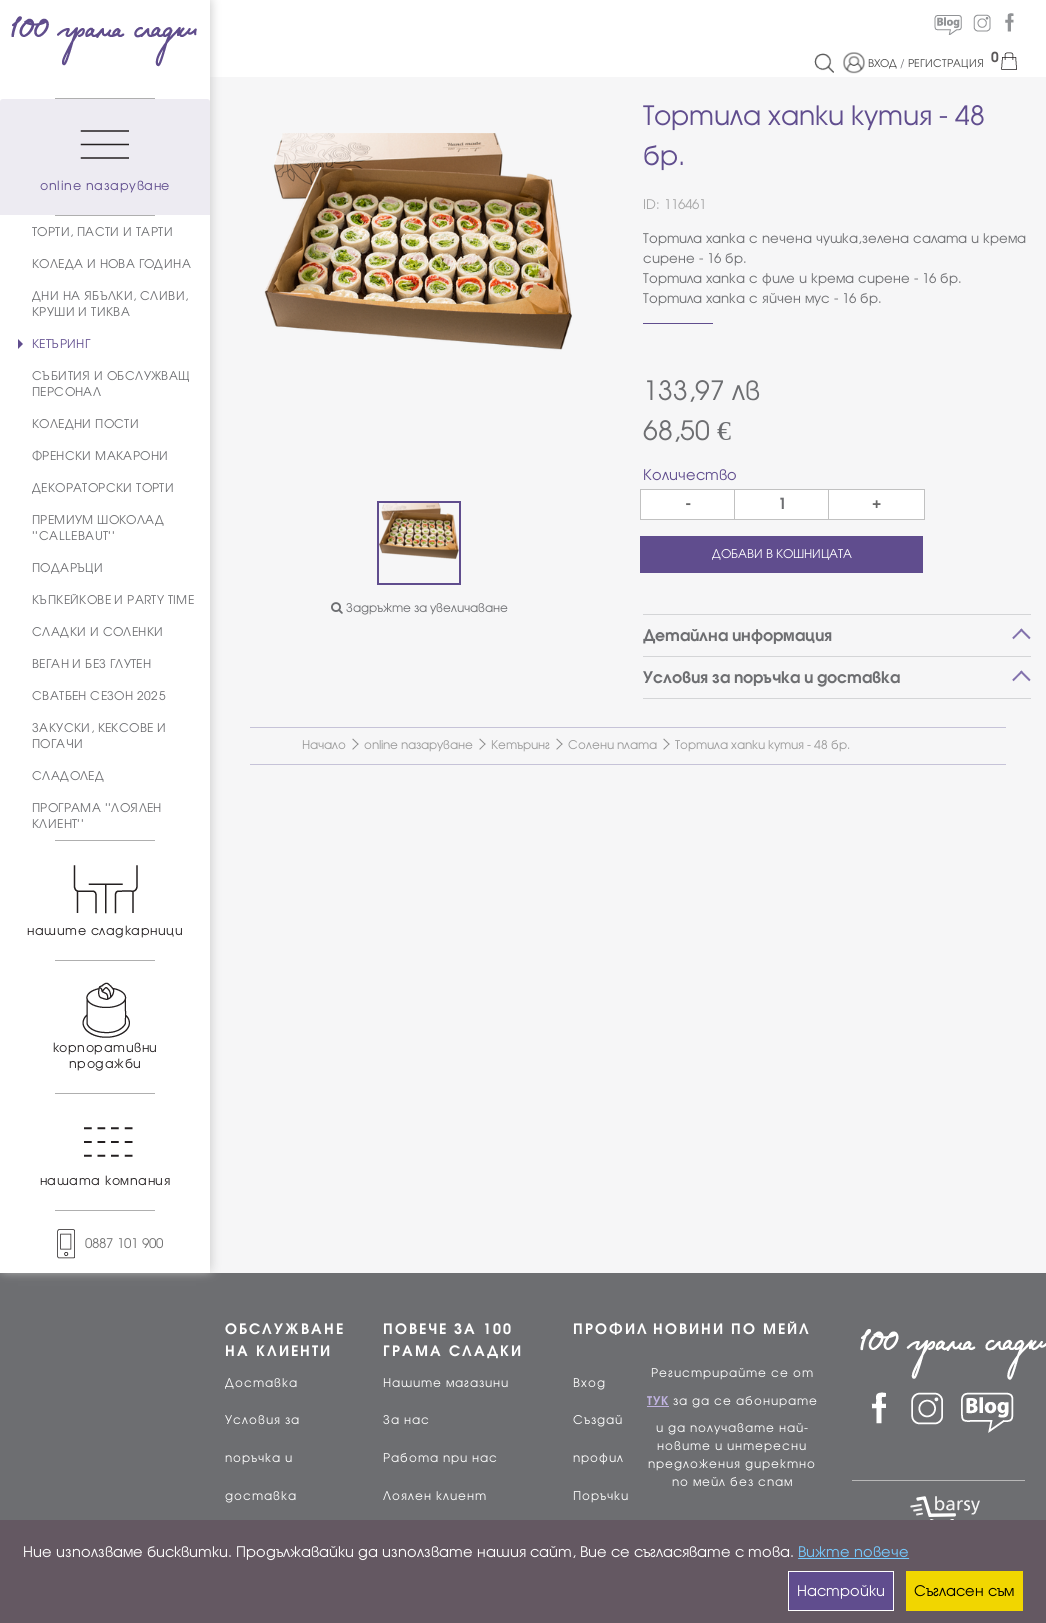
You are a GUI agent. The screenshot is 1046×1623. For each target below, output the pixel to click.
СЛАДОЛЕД (68, 776)
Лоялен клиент (435, 1496)
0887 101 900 (105, 1243)
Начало (324, 745)
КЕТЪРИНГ (61, 344)
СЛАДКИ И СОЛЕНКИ (97, 632)
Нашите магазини (446, 1383)
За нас (406, 1420)
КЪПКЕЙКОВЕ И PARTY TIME (113, 600)
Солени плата (612, 745)
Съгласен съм (964, 1591)
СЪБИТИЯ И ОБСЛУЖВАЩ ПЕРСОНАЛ (111, 384)
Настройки (841, 1591)
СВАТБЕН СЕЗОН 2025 (99, 696)
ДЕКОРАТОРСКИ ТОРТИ (103, 488)
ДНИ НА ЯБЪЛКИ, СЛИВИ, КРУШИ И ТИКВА (110, 304)
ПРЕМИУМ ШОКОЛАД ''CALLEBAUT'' (98, 528)
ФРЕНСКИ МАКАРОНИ (100, 456)
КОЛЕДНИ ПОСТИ (85, 424)
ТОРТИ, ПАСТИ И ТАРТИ (102, 232)
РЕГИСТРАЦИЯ (946, 63)
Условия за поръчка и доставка (262, 1458)
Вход (589, 1383)
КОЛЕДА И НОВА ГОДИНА (111, 264)
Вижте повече (853, 1552)
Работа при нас (440, 1458)
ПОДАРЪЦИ (67, 568)
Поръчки (601, 1496)
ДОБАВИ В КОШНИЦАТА (782, 554)
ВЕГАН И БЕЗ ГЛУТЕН (91, 664)
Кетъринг (520, 745)
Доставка (261, 1383)
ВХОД (882, 63)
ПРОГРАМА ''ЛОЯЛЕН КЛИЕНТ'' (97, 816)
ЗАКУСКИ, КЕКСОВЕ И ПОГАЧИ (99, 736)
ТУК (658, 1401)
